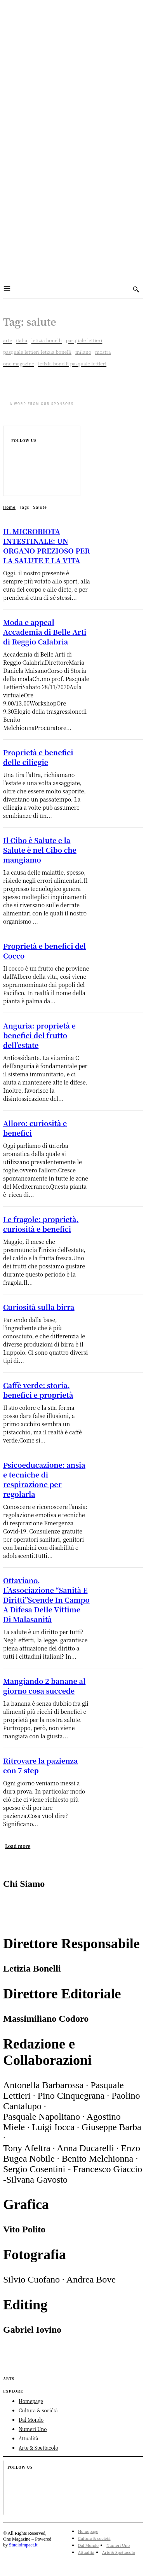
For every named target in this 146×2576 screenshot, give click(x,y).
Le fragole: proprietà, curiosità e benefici (41, 1224)
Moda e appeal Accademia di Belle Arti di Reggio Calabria (44, 631)
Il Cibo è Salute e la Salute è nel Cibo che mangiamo (39, 849)
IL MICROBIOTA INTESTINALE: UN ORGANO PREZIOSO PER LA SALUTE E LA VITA (46, 545)
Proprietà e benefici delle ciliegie (38, 757)
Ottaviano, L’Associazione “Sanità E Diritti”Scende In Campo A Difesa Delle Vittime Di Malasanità (46, 1599)
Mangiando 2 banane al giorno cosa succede (44, 1686)
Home (9, 507)
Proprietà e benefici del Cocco (44, 951)
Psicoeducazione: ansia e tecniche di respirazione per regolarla (44, 1479)
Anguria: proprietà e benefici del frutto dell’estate (39, 1035)
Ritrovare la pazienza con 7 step (40, 1765)
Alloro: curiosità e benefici (35, 1128)
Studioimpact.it (23, 2545)
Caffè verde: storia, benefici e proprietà (38, 1390)
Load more (17, 1845)
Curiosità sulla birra (39, 1307)
